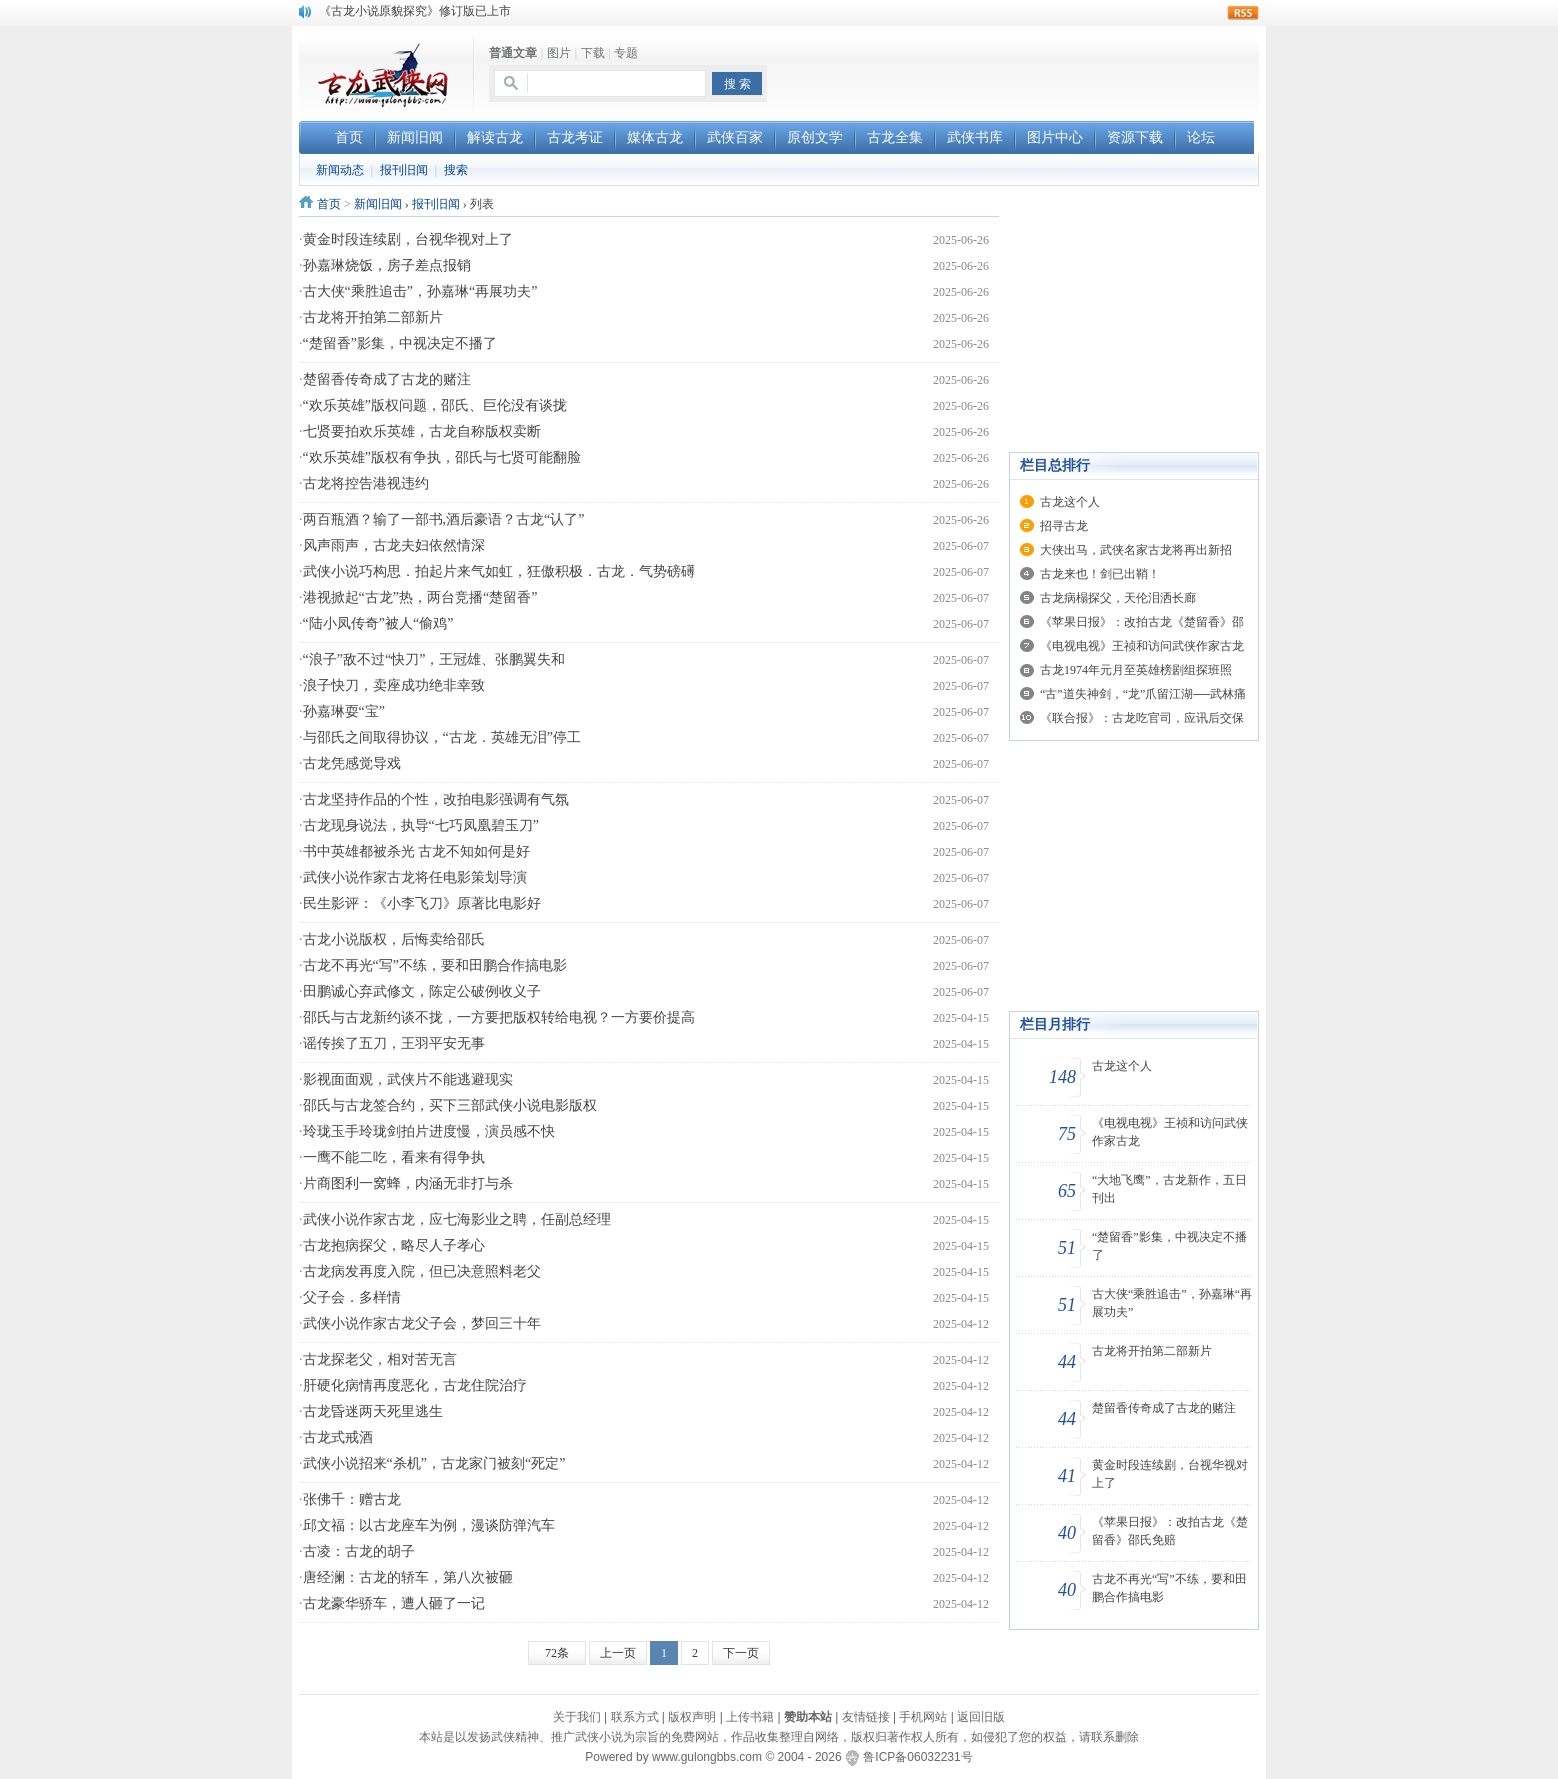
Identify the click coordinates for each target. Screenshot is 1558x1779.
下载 (593, 53)
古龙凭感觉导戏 (352, 763)
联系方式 (635, 1717)
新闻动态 (340, 170)
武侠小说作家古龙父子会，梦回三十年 (422, 1323)
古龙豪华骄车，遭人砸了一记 (394, 1603)
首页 (329, 204)
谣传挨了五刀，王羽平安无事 (394, 1043)
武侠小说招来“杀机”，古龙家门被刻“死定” (434, 1463)
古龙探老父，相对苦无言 (380, 1359)
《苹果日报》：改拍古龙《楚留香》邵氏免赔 (1170, 1531)
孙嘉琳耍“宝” (344, 711)
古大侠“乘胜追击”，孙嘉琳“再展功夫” (420, 291)
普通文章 (513, 53)
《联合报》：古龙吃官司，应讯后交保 (1142, 718)
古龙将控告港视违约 (366, 483)
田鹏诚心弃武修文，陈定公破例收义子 (422, 991)
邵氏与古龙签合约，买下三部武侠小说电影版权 (450, 1105)
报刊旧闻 (404, 170)
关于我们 (577, 1717)
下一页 (741, 1653)
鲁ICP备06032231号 (917, 1757)
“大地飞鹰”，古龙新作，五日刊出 (1169, 1189)
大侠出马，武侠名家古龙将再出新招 (1136, 550)
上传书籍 (750, 1717)
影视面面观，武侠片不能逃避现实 (408, 1079)
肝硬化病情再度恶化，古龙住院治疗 (415, 1385)
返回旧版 (981, 1717)
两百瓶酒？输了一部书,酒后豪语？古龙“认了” (444, 519)
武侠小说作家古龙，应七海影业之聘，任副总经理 (457, 1219)
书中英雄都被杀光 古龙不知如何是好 (417, 851)
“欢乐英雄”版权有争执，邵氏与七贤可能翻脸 (442, 457)
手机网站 (923, 1717)
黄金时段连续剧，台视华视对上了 (408, 239)
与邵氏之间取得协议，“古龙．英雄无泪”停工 (442, 737)
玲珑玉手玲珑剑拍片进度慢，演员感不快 (429, 1131)
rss (1243, 13)
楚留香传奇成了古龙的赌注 (387, 379)
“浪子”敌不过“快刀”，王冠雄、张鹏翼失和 (434, 659)
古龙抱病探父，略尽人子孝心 (394, 1245)
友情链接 (866, 1717)
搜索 (456, 170)
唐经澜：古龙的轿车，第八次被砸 (408, 1577)
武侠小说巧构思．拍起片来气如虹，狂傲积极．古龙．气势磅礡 (499, 571)
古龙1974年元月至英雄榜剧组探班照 (1136, 670)
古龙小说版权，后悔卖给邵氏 (394, 939)
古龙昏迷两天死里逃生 (373, 1411)
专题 (626, 53)
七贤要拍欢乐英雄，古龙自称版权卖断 (422, 431)
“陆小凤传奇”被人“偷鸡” (378, 623)
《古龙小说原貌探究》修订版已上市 (415, 11)
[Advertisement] (1025, 71)
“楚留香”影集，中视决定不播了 (400, 343)
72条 (557, 1653)
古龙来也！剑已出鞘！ (1100, 574)
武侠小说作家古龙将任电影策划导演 (415, 877)
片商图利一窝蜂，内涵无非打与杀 (408, 1183)
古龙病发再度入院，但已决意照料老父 (422, 1271)
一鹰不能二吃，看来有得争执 (394, 1157)
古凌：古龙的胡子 (359, 1551)
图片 (559, 53)
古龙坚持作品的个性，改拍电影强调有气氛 (436, 799)
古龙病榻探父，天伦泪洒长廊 (1118, 598)
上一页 (618, 1653)
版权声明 (692, 1717)
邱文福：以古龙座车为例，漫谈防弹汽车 (429, 1525)
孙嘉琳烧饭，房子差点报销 (387, 265)
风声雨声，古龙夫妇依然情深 (394, 545)
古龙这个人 (1070, 502)
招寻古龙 (1064, 526)
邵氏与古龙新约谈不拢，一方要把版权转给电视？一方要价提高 (499, 1017)
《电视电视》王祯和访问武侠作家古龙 (1142, 646)
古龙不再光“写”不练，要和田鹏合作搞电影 (435, 965)
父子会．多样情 (352, 1297)
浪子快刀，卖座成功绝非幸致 (394, 685)
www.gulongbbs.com (707, 1757)
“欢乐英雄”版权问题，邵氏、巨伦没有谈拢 (435, 405)
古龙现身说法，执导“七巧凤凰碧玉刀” (421, 825)
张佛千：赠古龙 (352, 1499)
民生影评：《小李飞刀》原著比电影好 (422, 903)
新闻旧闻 (378, 204)
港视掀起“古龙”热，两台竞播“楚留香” (420, 597)
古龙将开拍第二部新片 (373, 317)
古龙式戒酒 (338, 1437)
